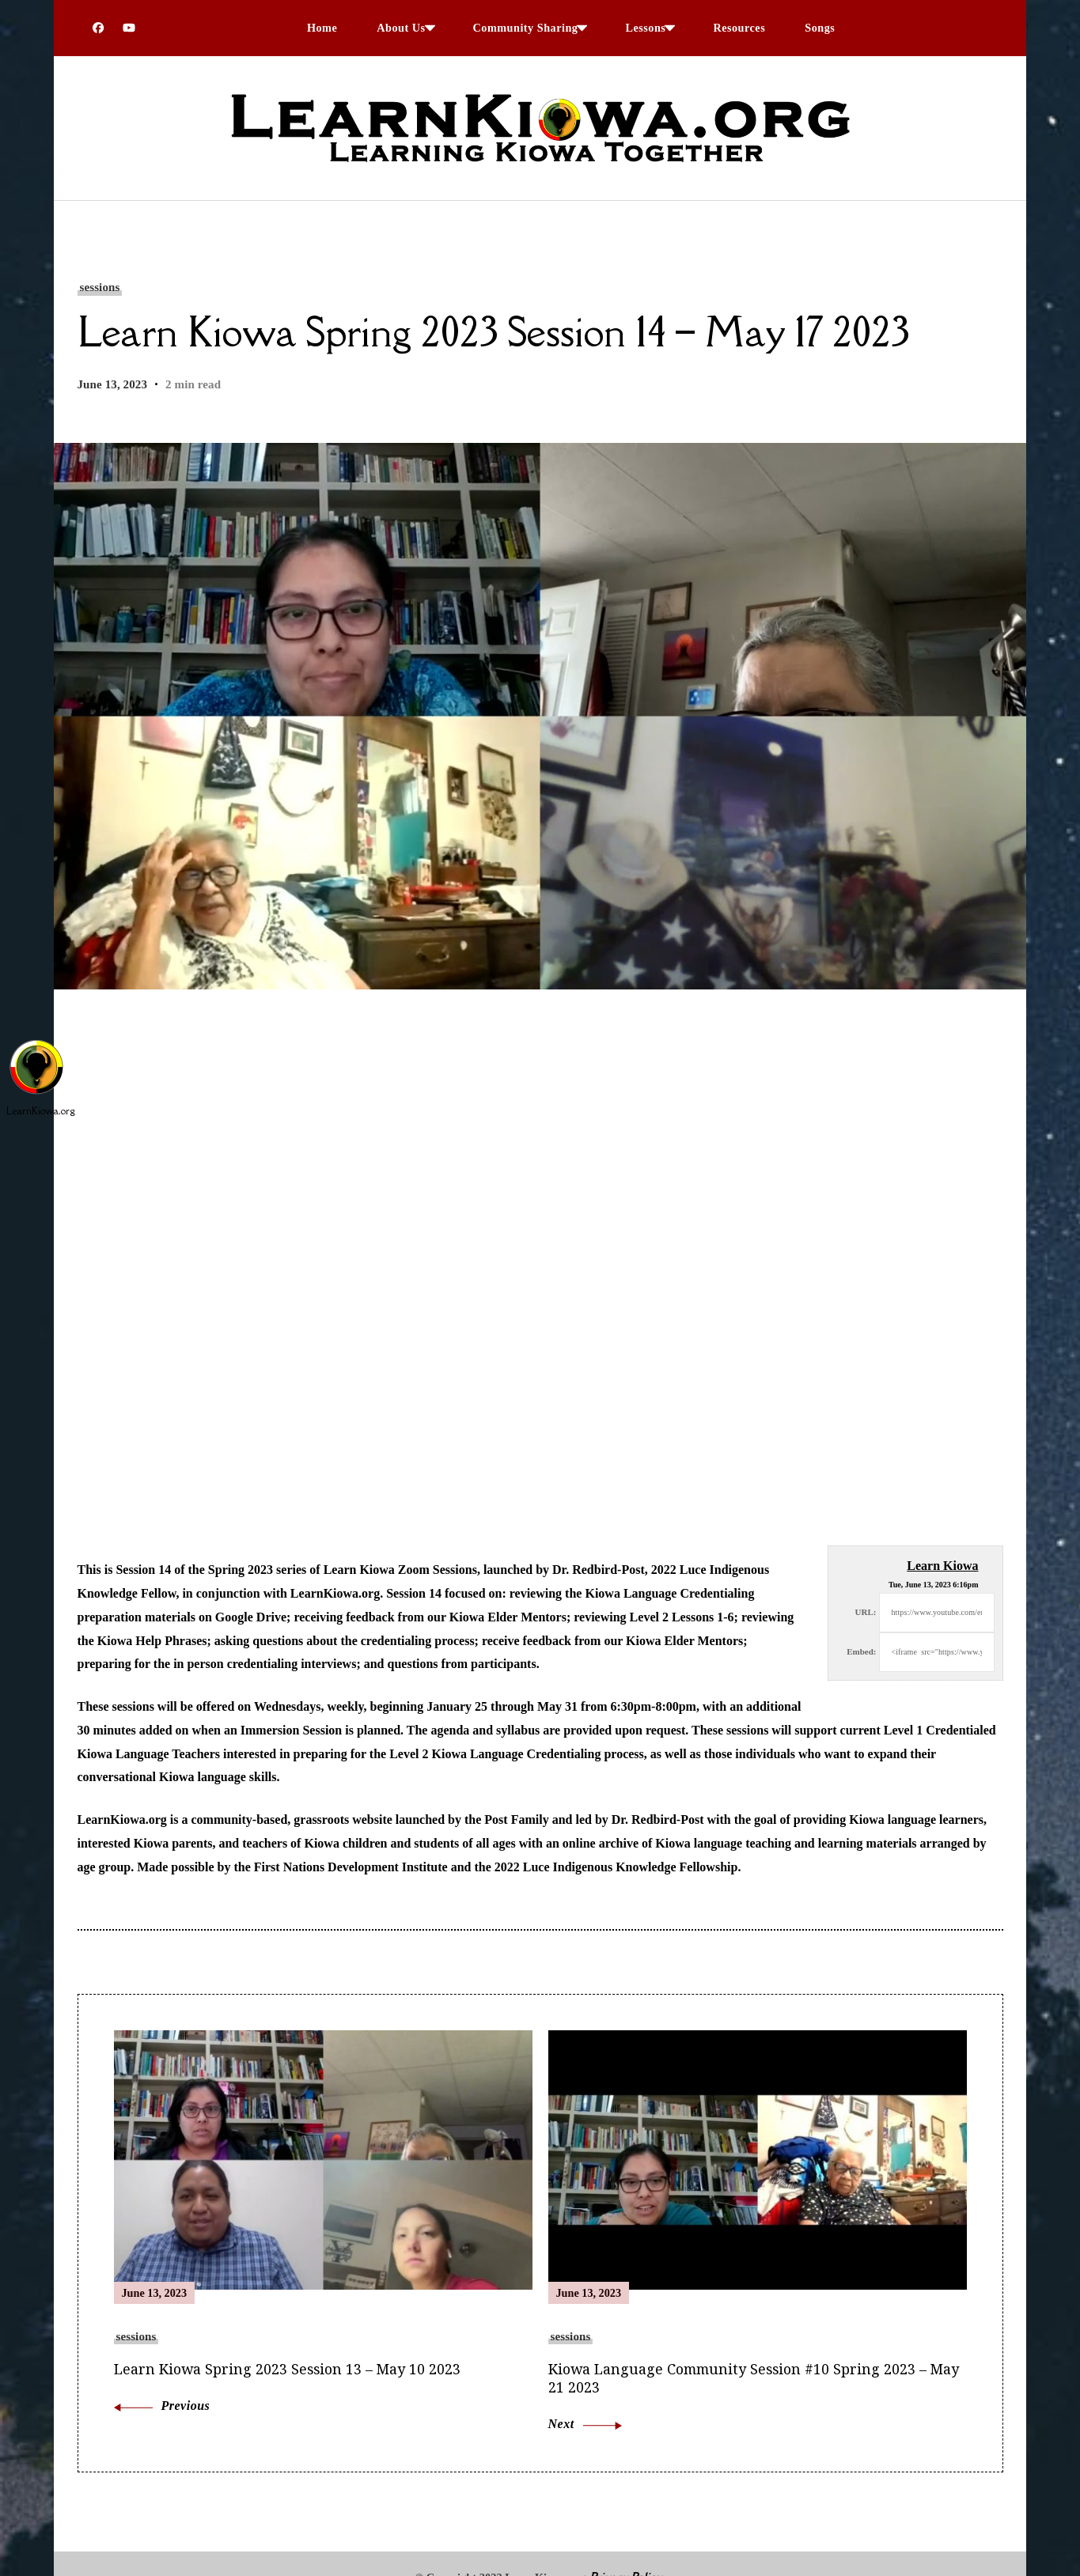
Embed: (861, 1651)
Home (322, 27)
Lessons (645, 27)
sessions (100, 287)
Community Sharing (525, 27)
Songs (820, 27)
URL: (866, 1612)
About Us (401, 27)
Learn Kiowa (942, 1565)
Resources (739, 27)
